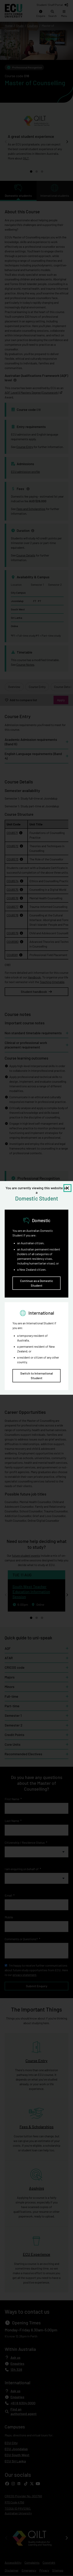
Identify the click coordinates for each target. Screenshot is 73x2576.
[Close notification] (67, 1188)
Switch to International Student (36, 1376)
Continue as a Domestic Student (36, 1283)
